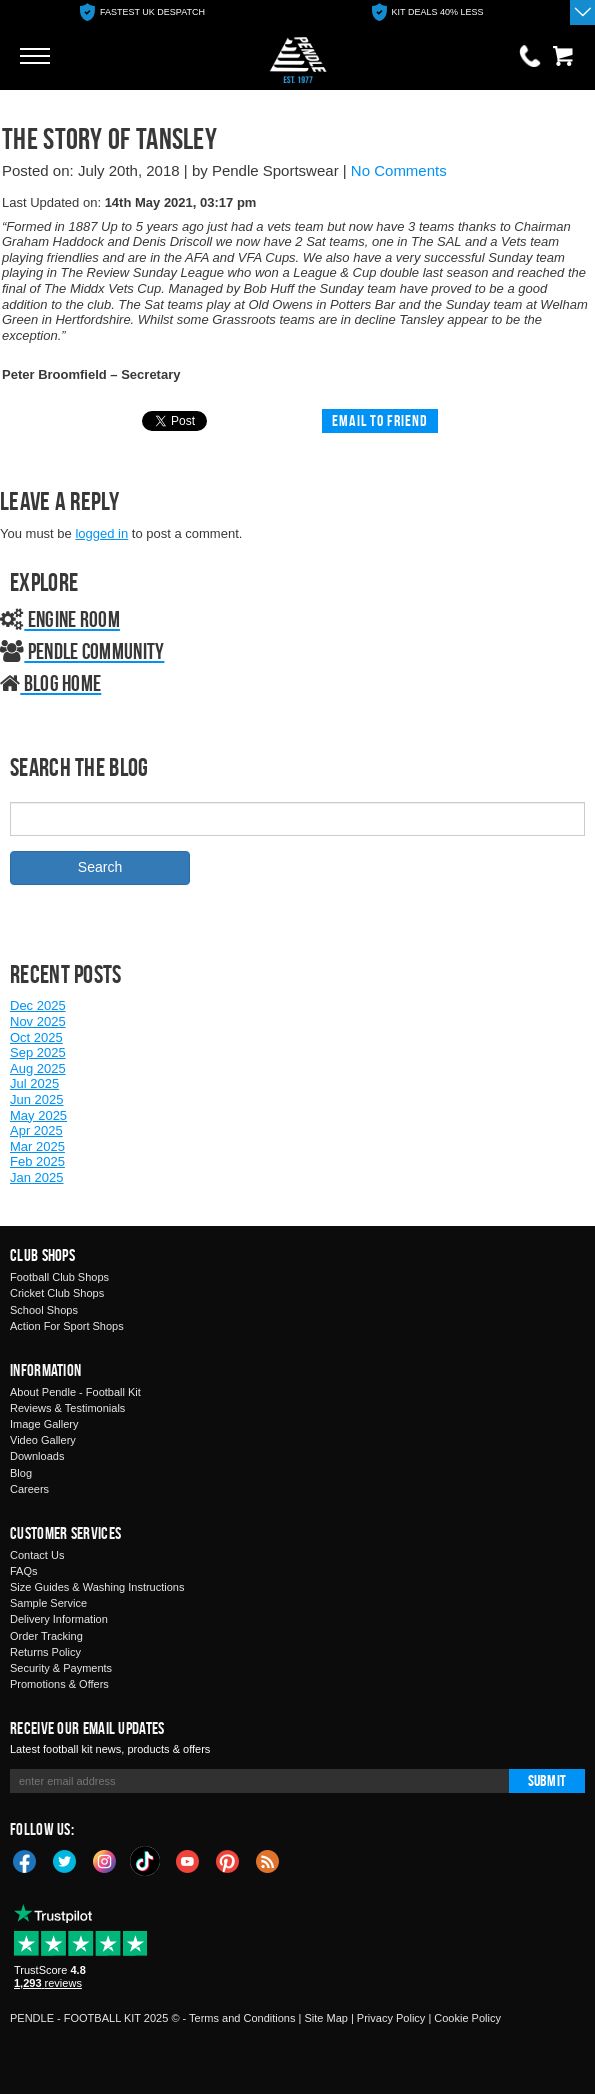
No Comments (399, 170)
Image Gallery (44, 1424)
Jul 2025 (34, 1083)
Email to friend (380, 420)
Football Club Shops (59, 1277)
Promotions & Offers (59, 1684)
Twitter (65, 1860)
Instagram (105, 1860)
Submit (547, 1780)
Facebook (25, 1860)
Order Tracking (46, 1636)
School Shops (44, 1310)
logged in (101, 533)
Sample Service (48, 1603)
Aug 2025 (38, 1068)
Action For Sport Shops (67, 1326)
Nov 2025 (38, 1021)
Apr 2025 (36, 1130)
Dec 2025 (38, 1005)
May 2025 (38, 1115)
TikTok (146, 1861)
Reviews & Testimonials (67, 1408)
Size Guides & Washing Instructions (97, 1587)
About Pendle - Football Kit (75, 1392)
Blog (21, 1473)
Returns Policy (45, 1652)
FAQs (24, 1571)
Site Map (325, 2018)
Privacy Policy (391, 2018)
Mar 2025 (37, 1146)
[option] (142, 12)
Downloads (37, 1456)
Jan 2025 (37, 1177)
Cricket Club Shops (57, 1293)
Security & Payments (61, 1668)
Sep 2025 (38, 1052)
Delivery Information (59, 1619)
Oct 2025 (36, 1037)
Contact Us (37, 1555)
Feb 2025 (37, 1161)
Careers (29, 1489)
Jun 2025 (37, 1099)
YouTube (188, 1860)
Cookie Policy (467, 2018)
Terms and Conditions (242, 2018)
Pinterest (228, 1860)
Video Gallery (43, 1440)
